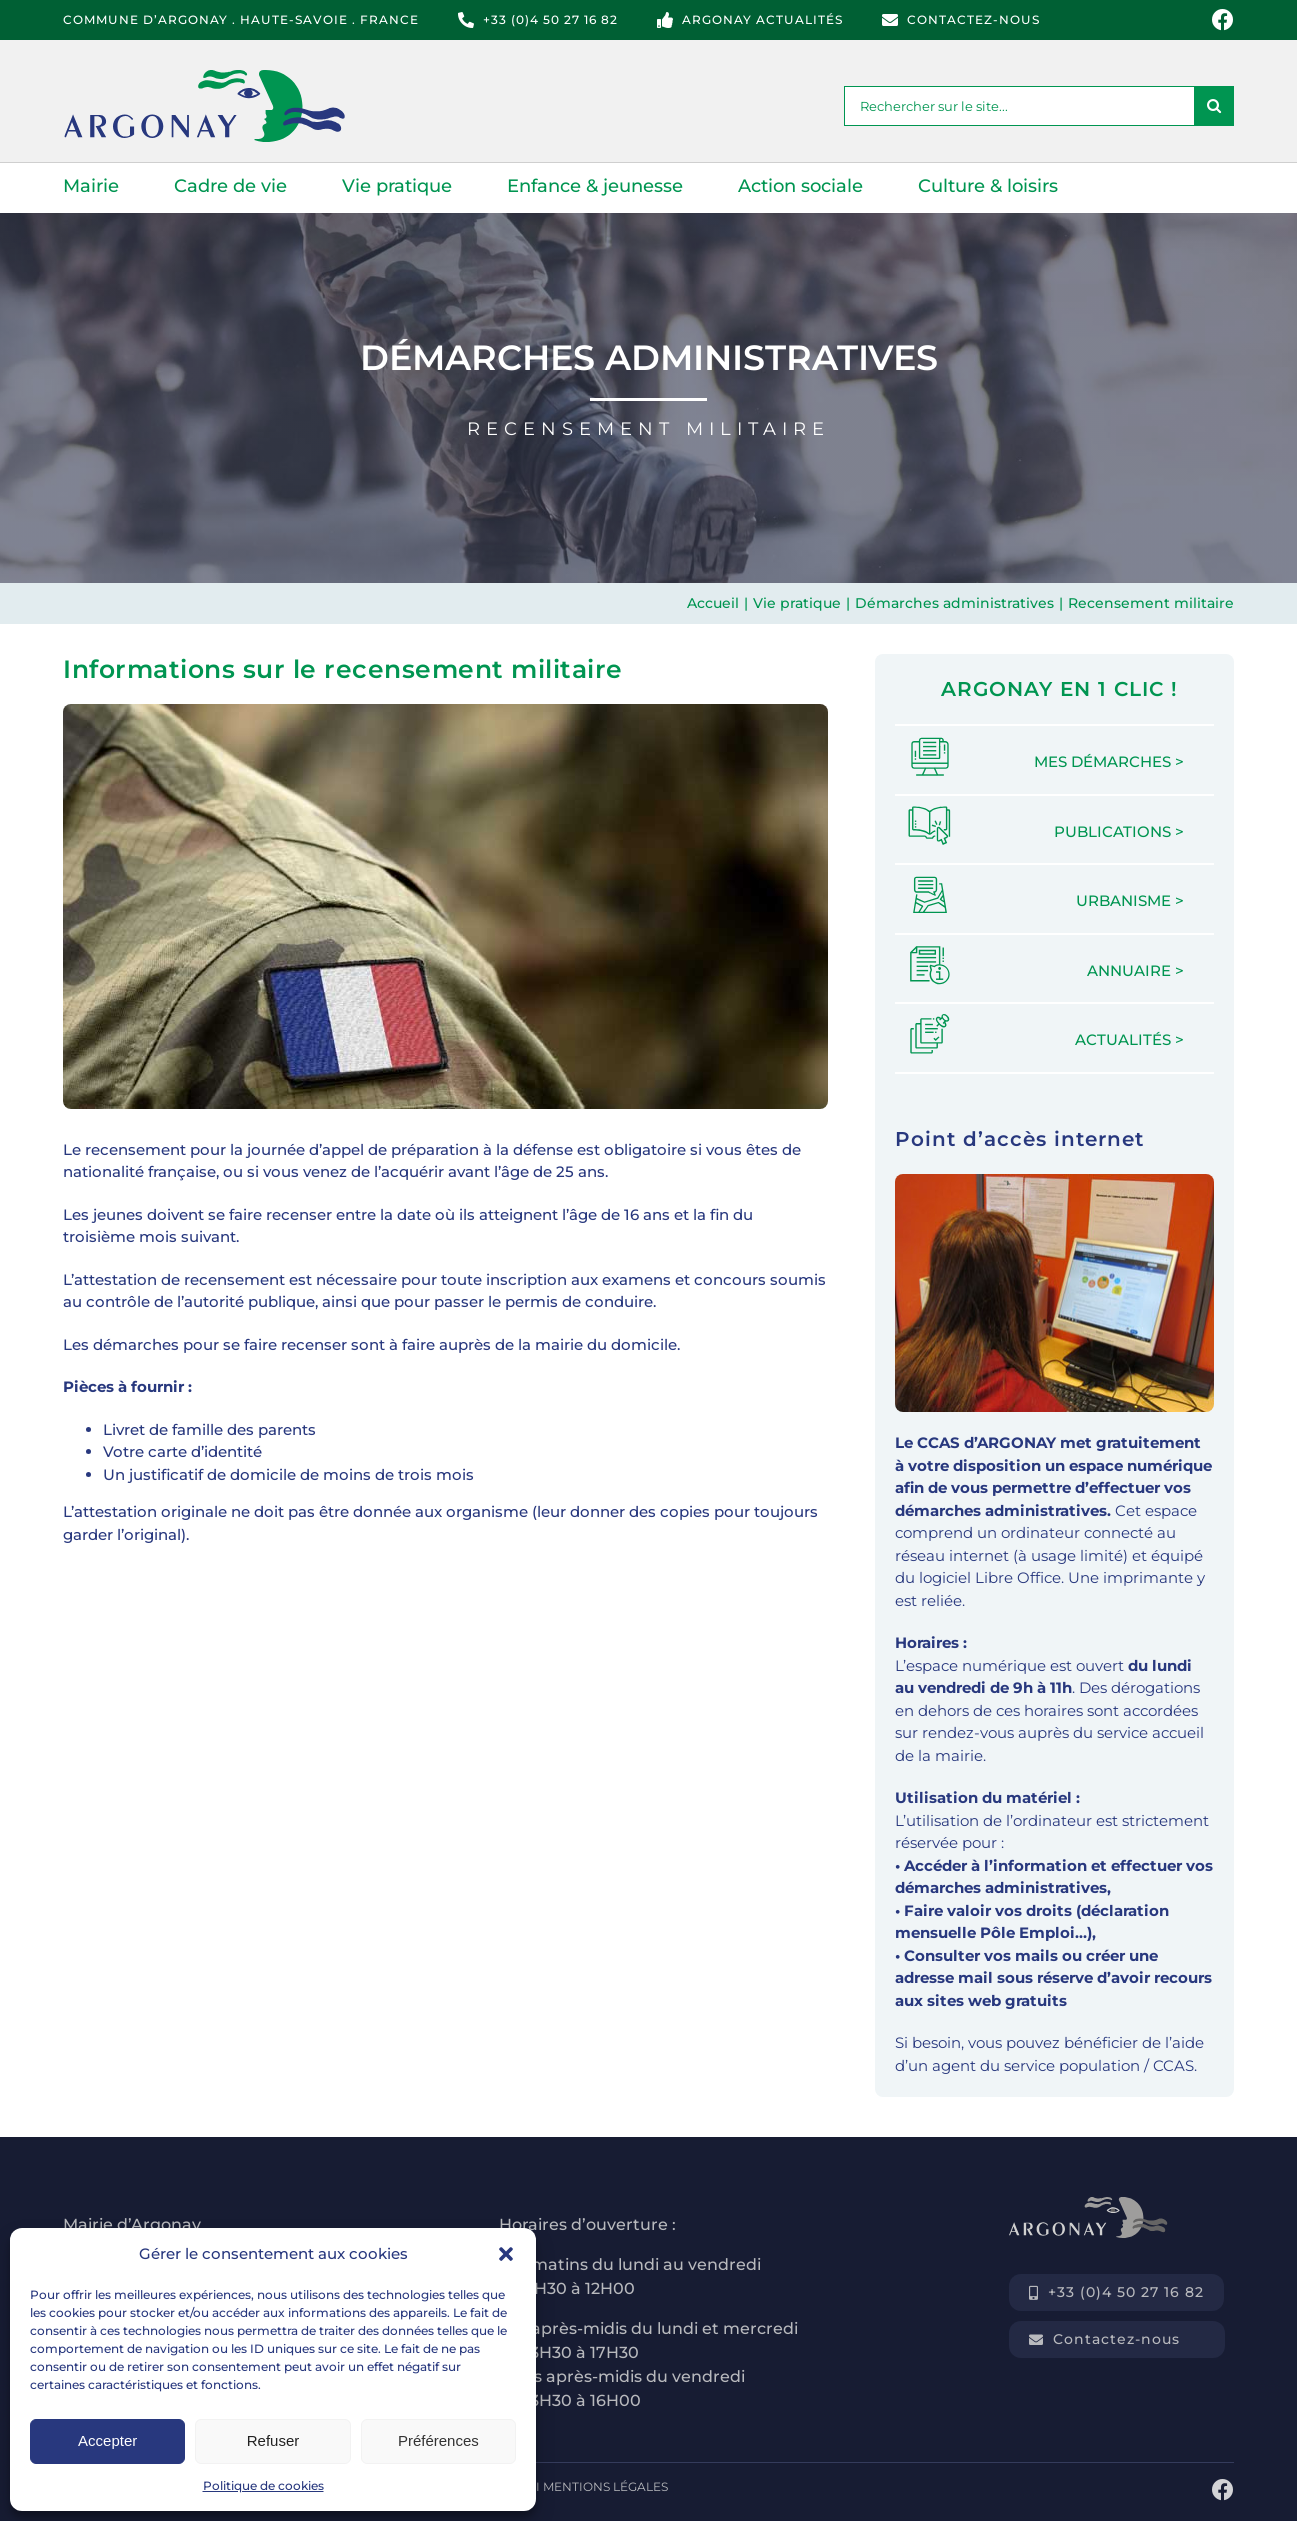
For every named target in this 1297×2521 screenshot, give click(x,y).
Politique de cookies (263, 2485)
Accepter (107, 2440)
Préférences (438, 2440)
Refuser (273, 2440)
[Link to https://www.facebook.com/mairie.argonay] (1223, 20)
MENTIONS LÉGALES (605, 2486)
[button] (506, 2254)
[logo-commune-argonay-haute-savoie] (229, 77)
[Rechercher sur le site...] (1019, 106)
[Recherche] (1214, 106)
